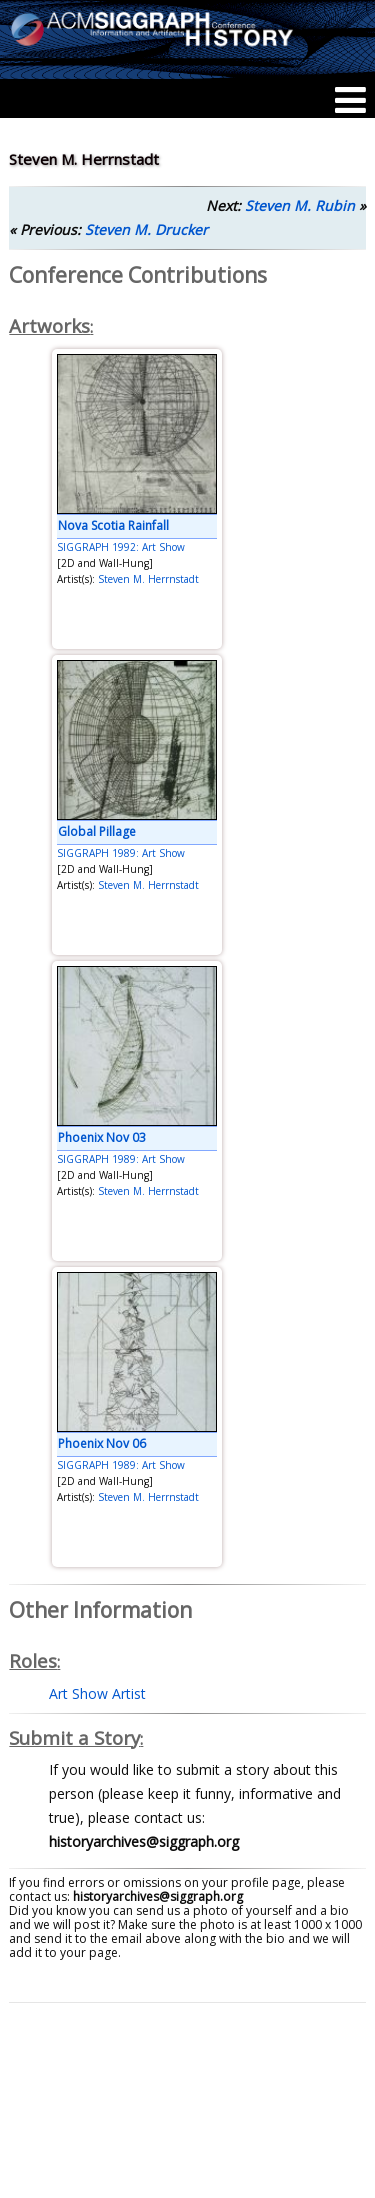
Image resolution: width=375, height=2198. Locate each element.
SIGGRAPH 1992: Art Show (121, 547)
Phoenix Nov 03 (102, 1137)
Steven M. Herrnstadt (148, 579)
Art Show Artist (97, 1693)
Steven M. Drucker (146, 229)
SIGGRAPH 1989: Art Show (121, 853)
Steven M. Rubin (300, 205)
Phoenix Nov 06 (102, 1443)
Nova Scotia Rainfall (113, 525)
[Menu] (350, 100)
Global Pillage (97, 831)
